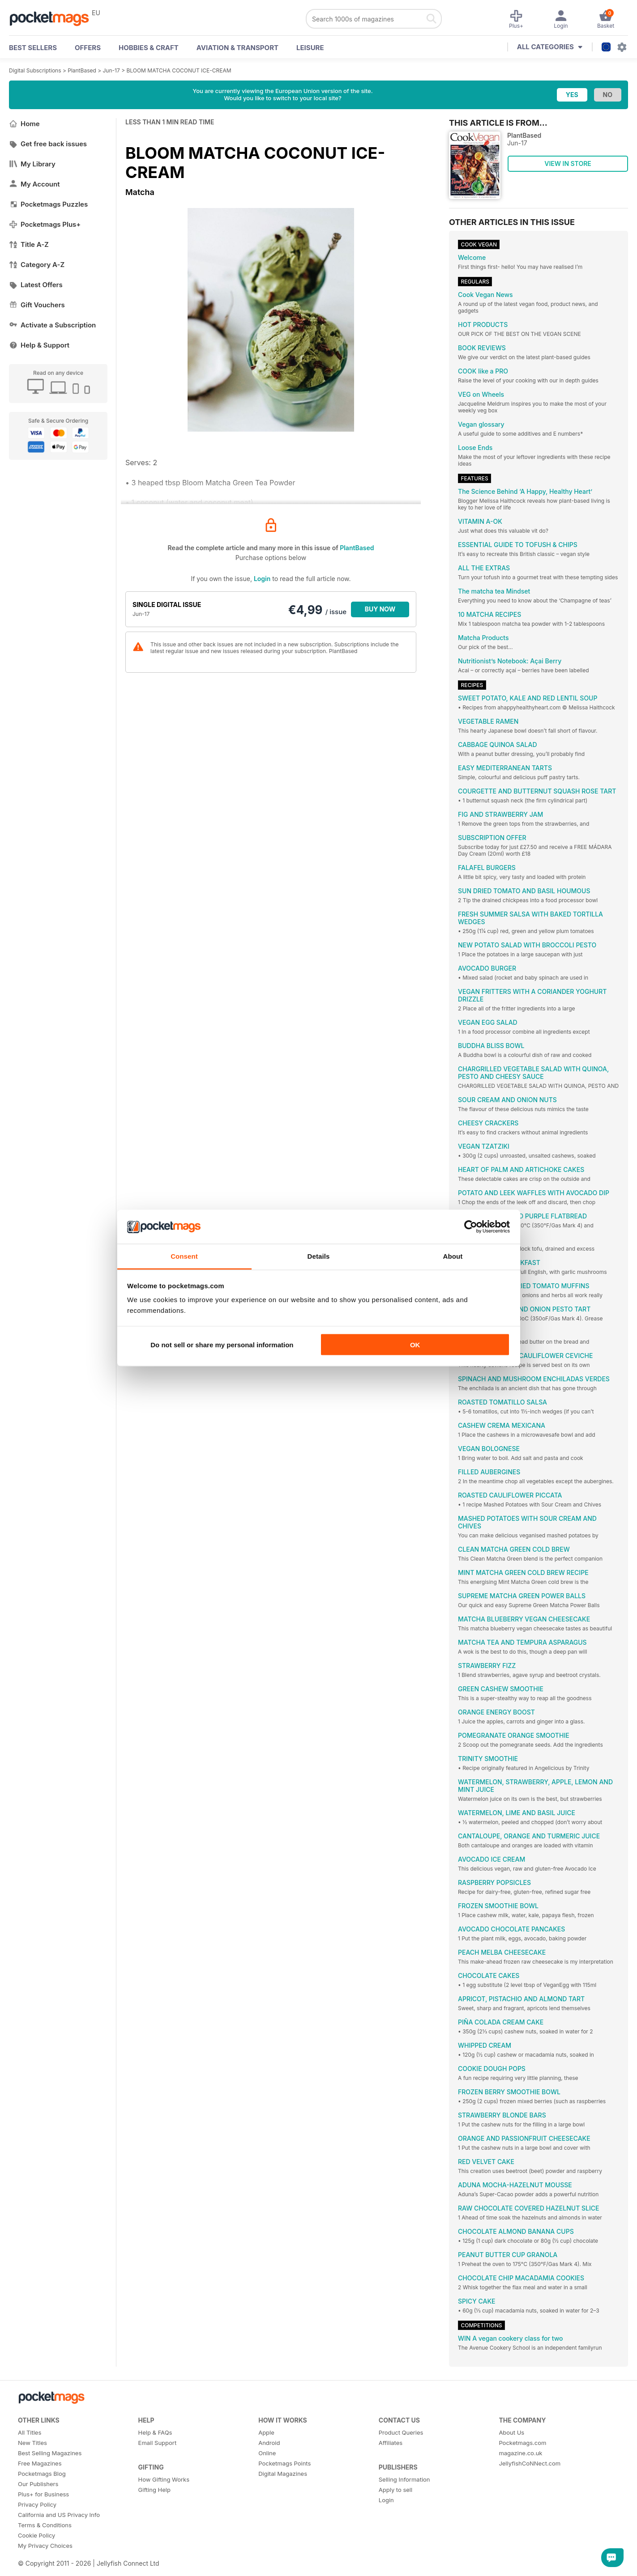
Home (24, 123)
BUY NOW (380, 609)
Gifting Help (154, 2489)
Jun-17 (111, 70)
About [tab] (453, 1256)
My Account (34, 184)
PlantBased (82, 70)
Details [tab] (319, 1256)
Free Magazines (40, 2463)
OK (415, 1344)
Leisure (310, 47)
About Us (511, 2432)
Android (269, 2442)
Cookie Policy (36, 2535)
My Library (32, 164)
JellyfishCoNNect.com (529, 2463)
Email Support (157, 2442)
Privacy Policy (37, 2504)
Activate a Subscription (52, 325)
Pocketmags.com (522, 2442)
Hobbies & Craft (149, 47)
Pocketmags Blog (42, 2473)
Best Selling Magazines (49, 2453)
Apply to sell (395, 2489)
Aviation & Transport (237, 47)
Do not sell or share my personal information (221, 1344)
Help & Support (39, 345)
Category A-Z (36, 264)
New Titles (32, 2442)
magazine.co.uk (520, 2453)
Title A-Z (29, 244)
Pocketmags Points (284, 2463)
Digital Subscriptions (35, 70)
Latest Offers (36, 284)
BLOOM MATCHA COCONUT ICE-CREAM (178, 70)
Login (262, 578)
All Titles (29, 2432)
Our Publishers (38, 2483)
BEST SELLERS (33, 47)
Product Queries (401, 2432)
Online (267, 2453)
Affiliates (390, 2442)
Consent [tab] (184, 1256)
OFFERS (88, 47)
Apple (266, 2432)
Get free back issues (48, 144)
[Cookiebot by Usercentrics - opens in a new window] (471, 1227)
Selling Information (404, 2479)
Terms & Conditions (45, 2525)
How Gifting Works (163, 2479)
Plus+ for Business (43, 2494)
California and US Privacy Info (59, 2514)
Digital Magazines (282, 2473)
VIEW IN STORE (567, 163)
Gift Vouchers (37, 305)
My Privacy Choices (45, 2545)
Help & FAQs (155, 2432)
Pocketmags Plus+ (45, 224)
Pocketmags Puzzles (48, 204)
